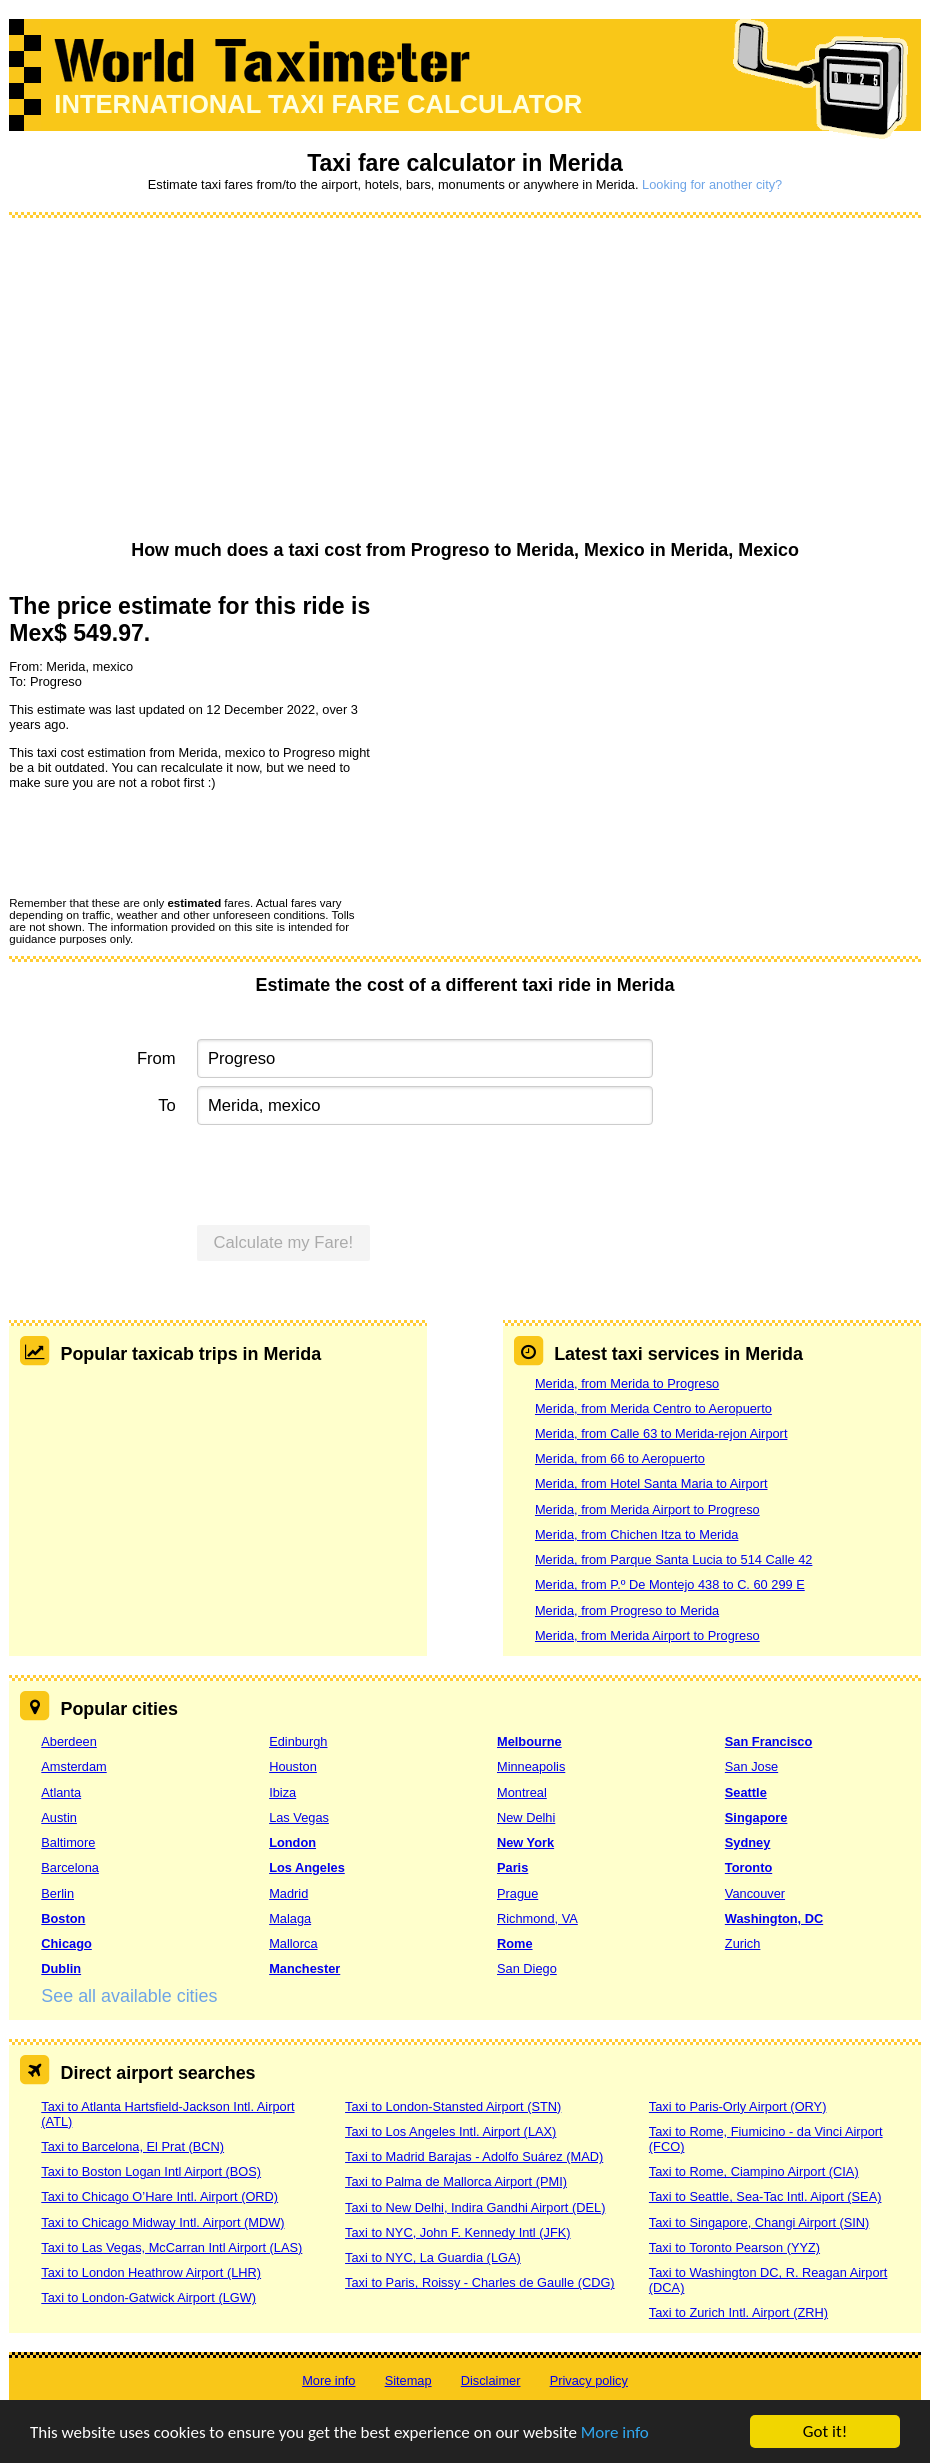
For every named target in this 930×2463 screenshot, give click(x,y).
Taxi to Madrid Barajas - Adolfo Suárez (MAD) (474, 2156)
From (156, 1058)
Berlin (57, 1893)
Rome (515, 1943)
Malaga (290, 1918)
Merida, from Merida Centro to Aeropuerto (653, 1408)
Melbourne (529, 1741)
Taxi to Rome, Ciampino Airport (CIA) (754, 2171)
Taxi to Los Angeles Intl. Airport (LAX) (450, 2131)
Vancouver (755, 1893)
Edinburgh (298, 1741)
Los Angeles (307, 1867)
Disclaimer (491, 2380)
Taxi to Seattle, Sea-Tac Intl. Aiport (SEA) (765, 2196)
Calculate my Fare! (284, 1242)
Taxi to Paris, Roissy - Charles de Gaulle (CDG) (480, 2282)
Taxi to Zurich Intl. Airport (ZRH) (738, 2312)
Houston (293, 1766)
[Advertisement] (465, 380)
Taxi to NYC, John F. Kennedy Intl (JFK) (457, 2232)
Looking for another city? (712, 184)
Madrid (288, 1893)
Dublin (61, 1968)
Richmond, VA (537, 1918)
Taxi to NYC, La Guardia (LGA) (433, 2257)
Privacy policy (589, 2380)
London (292, 1842)
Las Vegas (299, 1817)
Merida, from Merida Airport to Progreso (647, 1509)
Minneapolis (531, 1766)
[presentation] (161, 842)
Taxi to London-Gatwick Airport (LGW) (148, 2297)
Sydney (748, 1842)
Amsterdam (73, 1766)
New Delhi (526, 1817)
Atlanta (61, 1792)
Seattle (746, 1792)
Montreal (522, 1792)
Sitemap (408, 2380)
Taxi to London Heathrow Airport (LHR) (151, 2272)
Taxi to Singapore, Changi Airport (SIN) (759, 2222)
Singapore (756, 1817)
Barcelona (70, 1867)
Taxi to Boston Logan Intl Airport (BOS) (151, 2171)
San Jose (751, 1766)
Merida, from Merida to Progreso (627, 1383)
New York (525, 1842)
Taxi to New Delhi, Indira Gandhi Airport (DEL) (475, 2207)
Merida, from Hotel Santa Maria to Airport (651, 1483)
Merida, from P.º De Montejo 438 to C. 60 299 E (670, 1584)
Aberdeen (69, 1741)
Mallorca (293, 1943)
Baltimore (68, 1842)
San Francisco (768, 1741)
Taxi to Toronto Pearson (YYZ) (734, 2247)
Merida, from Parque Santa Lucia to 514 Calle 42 (673, 1559)
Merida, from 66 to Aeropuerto (620, 1458)
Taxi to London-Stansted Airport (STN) (453, 2106)
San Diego (527, 1968)
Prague (517, 1893)
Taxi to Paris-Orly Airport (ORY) (738, 2106)
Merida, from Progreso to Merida (627, 1610)
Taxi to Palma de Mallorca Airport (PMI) (456, 2181)
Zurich (743, 1943)
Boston (63, 1918)
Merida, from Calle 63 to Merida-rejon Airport (661, 1433)
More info (615, 2433)
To (167, 1105)
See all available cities (129, 1996)
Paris (512, 1867)
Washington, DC (774, 1918)
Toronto (748, 1867)
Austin (59, 1817)
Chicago (66, 1943)
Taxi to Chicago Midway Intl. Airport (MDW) (162, 2222)
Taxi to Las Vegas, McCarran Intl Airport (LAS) (171, 2247)
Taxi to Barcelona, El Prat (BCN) (132, 2146)
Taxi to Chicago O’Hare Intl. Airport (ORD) (159, 2196)
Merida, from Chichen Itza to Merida (636, 1534)
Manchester (304, 1968)
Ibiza (282, 1792)
